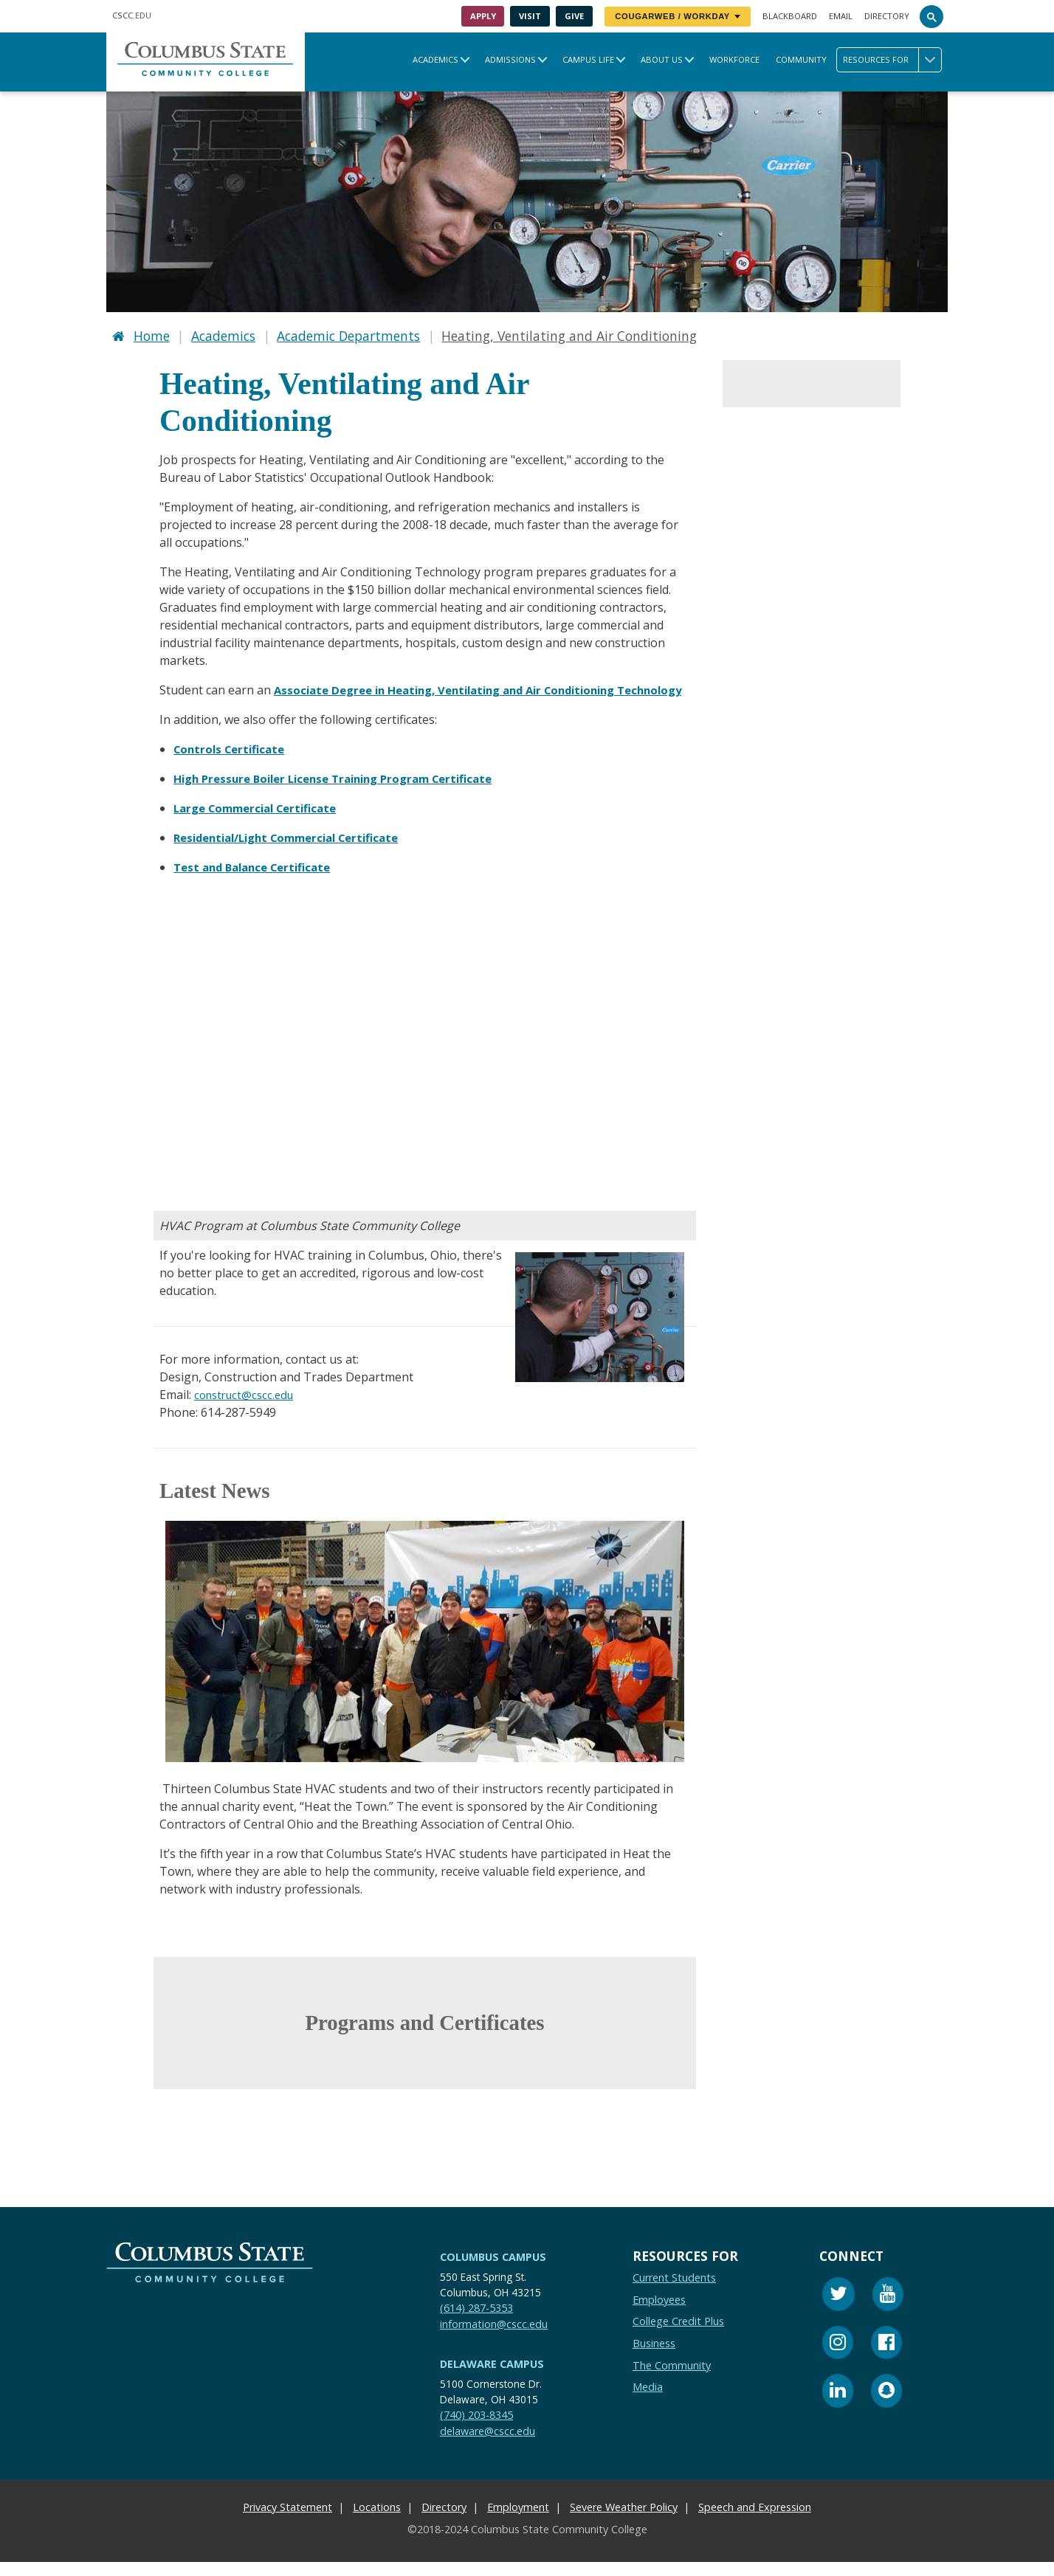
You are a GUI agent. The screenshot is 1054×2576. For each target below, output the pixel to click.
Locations (377, 2521)
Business (654, 2357)
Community (801, 59)
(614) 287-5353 (476, 2322)
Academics (435, 59)
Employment (518, 2521)
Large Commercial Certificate (262, 822)
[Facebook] (886, 2359)
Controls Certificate (232, 763)
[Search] (931, 16)
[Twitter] (838, 2310)
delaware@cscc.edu (487, 2445)
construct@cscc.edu (247, 1409)
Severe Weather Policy (624, 2521)
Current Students (674, 2292)
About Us (662, 59)
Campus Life (588, 59)
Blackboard (789, 15)
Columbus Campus (493, 2271)
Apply (483, 15)
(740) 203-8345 (476, 2429)
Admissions (510, 59)
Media (648, 2401)
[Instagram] (837, 2359)
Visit (530, 15)
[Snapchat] (886, 2407)
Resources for (892, 60)
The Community (672, 2379)
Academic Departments (348, 333)
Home (152, 333)
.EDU (131, 15)
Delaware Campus (492, 2378)
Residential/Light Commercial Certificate (297, 851)
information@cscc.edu (494, 2338)
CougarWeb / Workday (677, 16)
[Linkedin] (837, 2407)
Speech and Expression (754, 2521)
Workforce (734, 59)
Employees (659, 2314)
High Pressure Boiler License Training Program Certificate (345, 792)
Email (840, 15)
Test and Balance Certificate (258, 881)
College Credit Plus (678, 2335)
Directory (886, 15)
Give (574, 15)
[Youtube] (887, 2310)
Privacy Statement (287, 2521)
